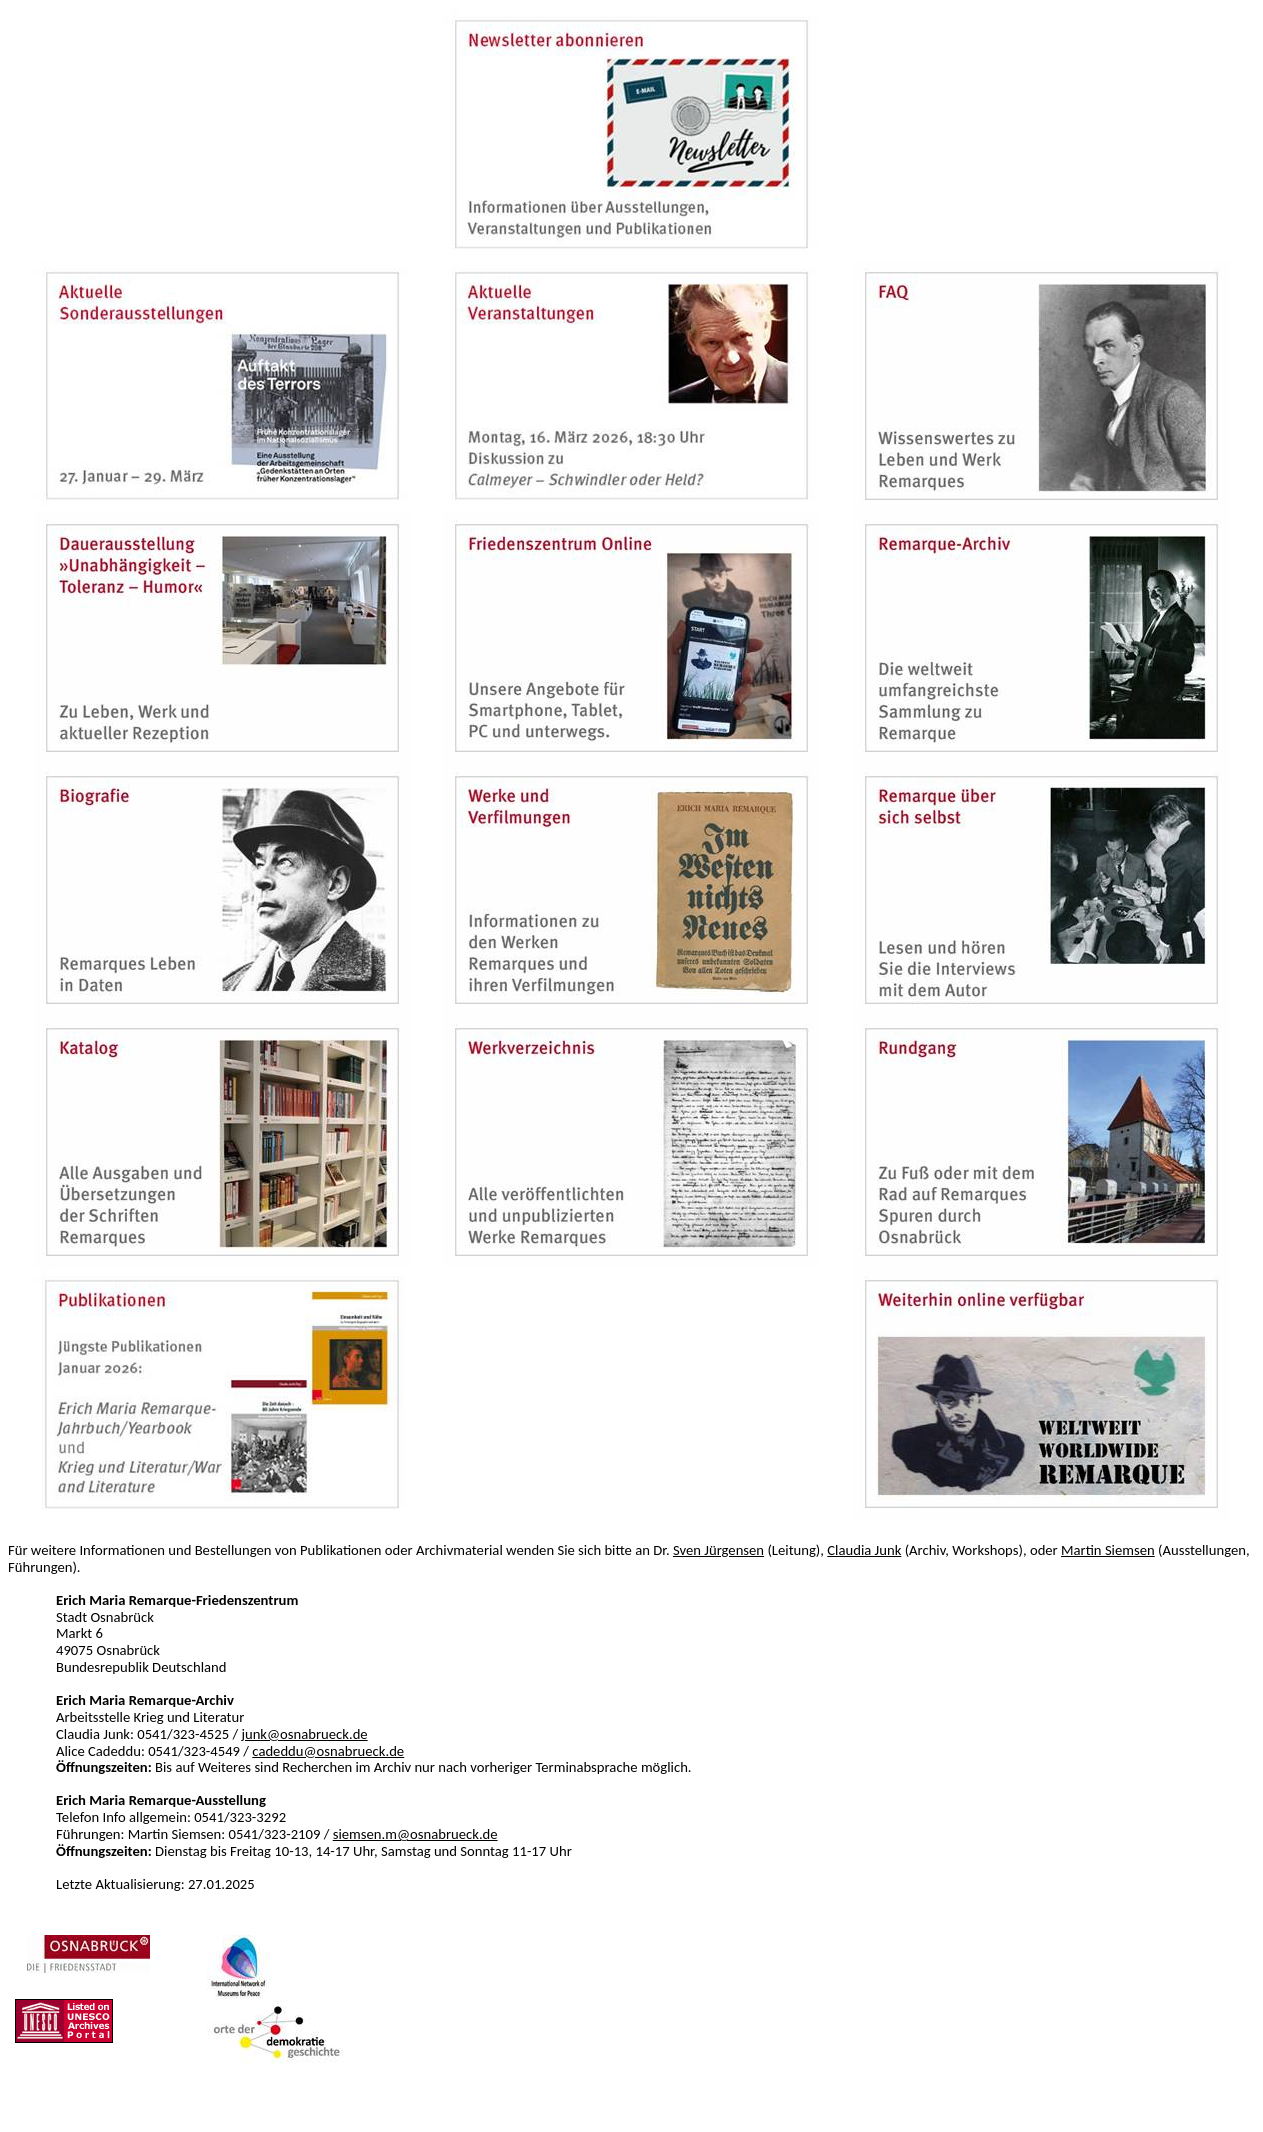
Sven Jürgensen (718, 1550)
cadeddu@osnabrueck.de (328, 1751)
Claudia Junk (864, 1550)
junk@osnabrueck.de (304, 1734)
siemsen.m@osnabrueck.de (415, 1834)
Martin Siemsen (1108, 1550)
